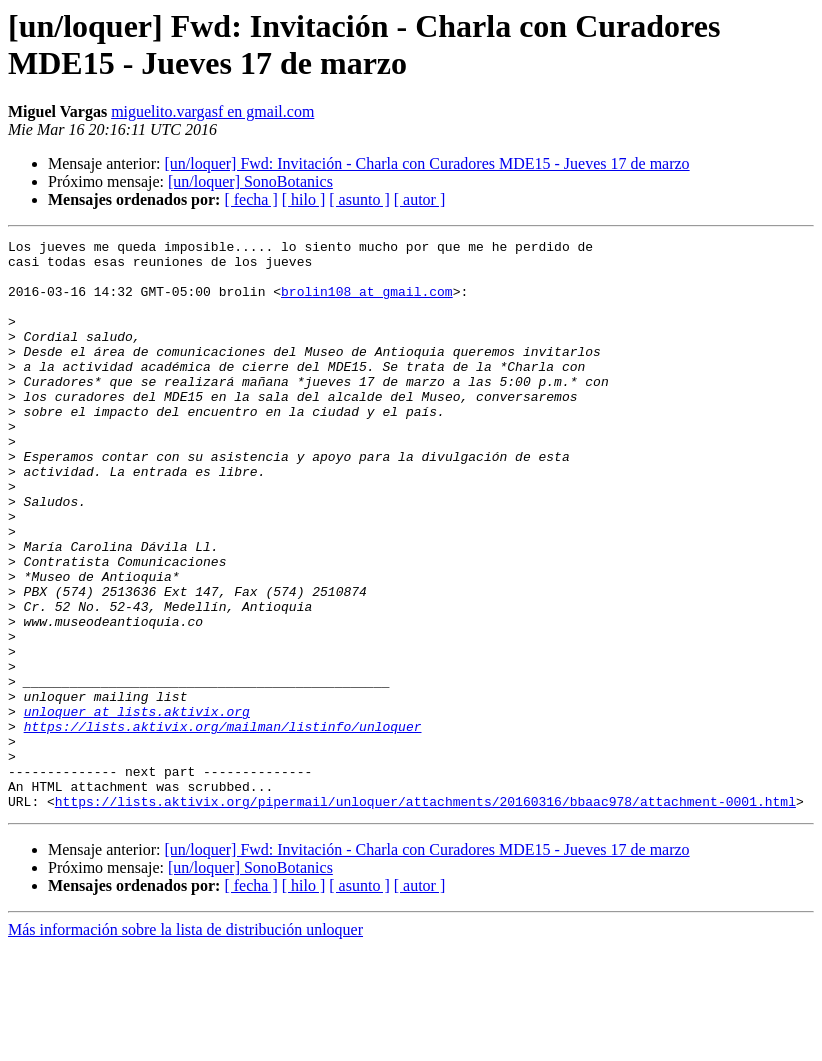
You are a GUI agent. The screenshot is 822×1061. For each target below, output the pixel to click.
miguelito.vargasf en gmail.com (212, 111)
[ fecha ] (250, 199)
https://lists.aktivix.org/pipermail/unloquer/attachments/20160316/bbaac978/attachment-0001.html (425, 915)
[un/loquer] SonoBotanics (250, 181)
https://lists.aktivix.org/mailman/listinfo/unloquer (223, 825)
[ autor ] (420, 199)
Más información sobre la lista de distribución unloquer (185, 1043)
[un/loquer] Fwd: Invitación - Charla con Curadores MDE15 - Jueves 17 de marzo (426, 163)
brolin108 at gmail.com (367, 303)
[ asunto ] (359, 199)
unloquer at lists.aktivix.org (137, 807)
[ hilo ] (304, 199)
